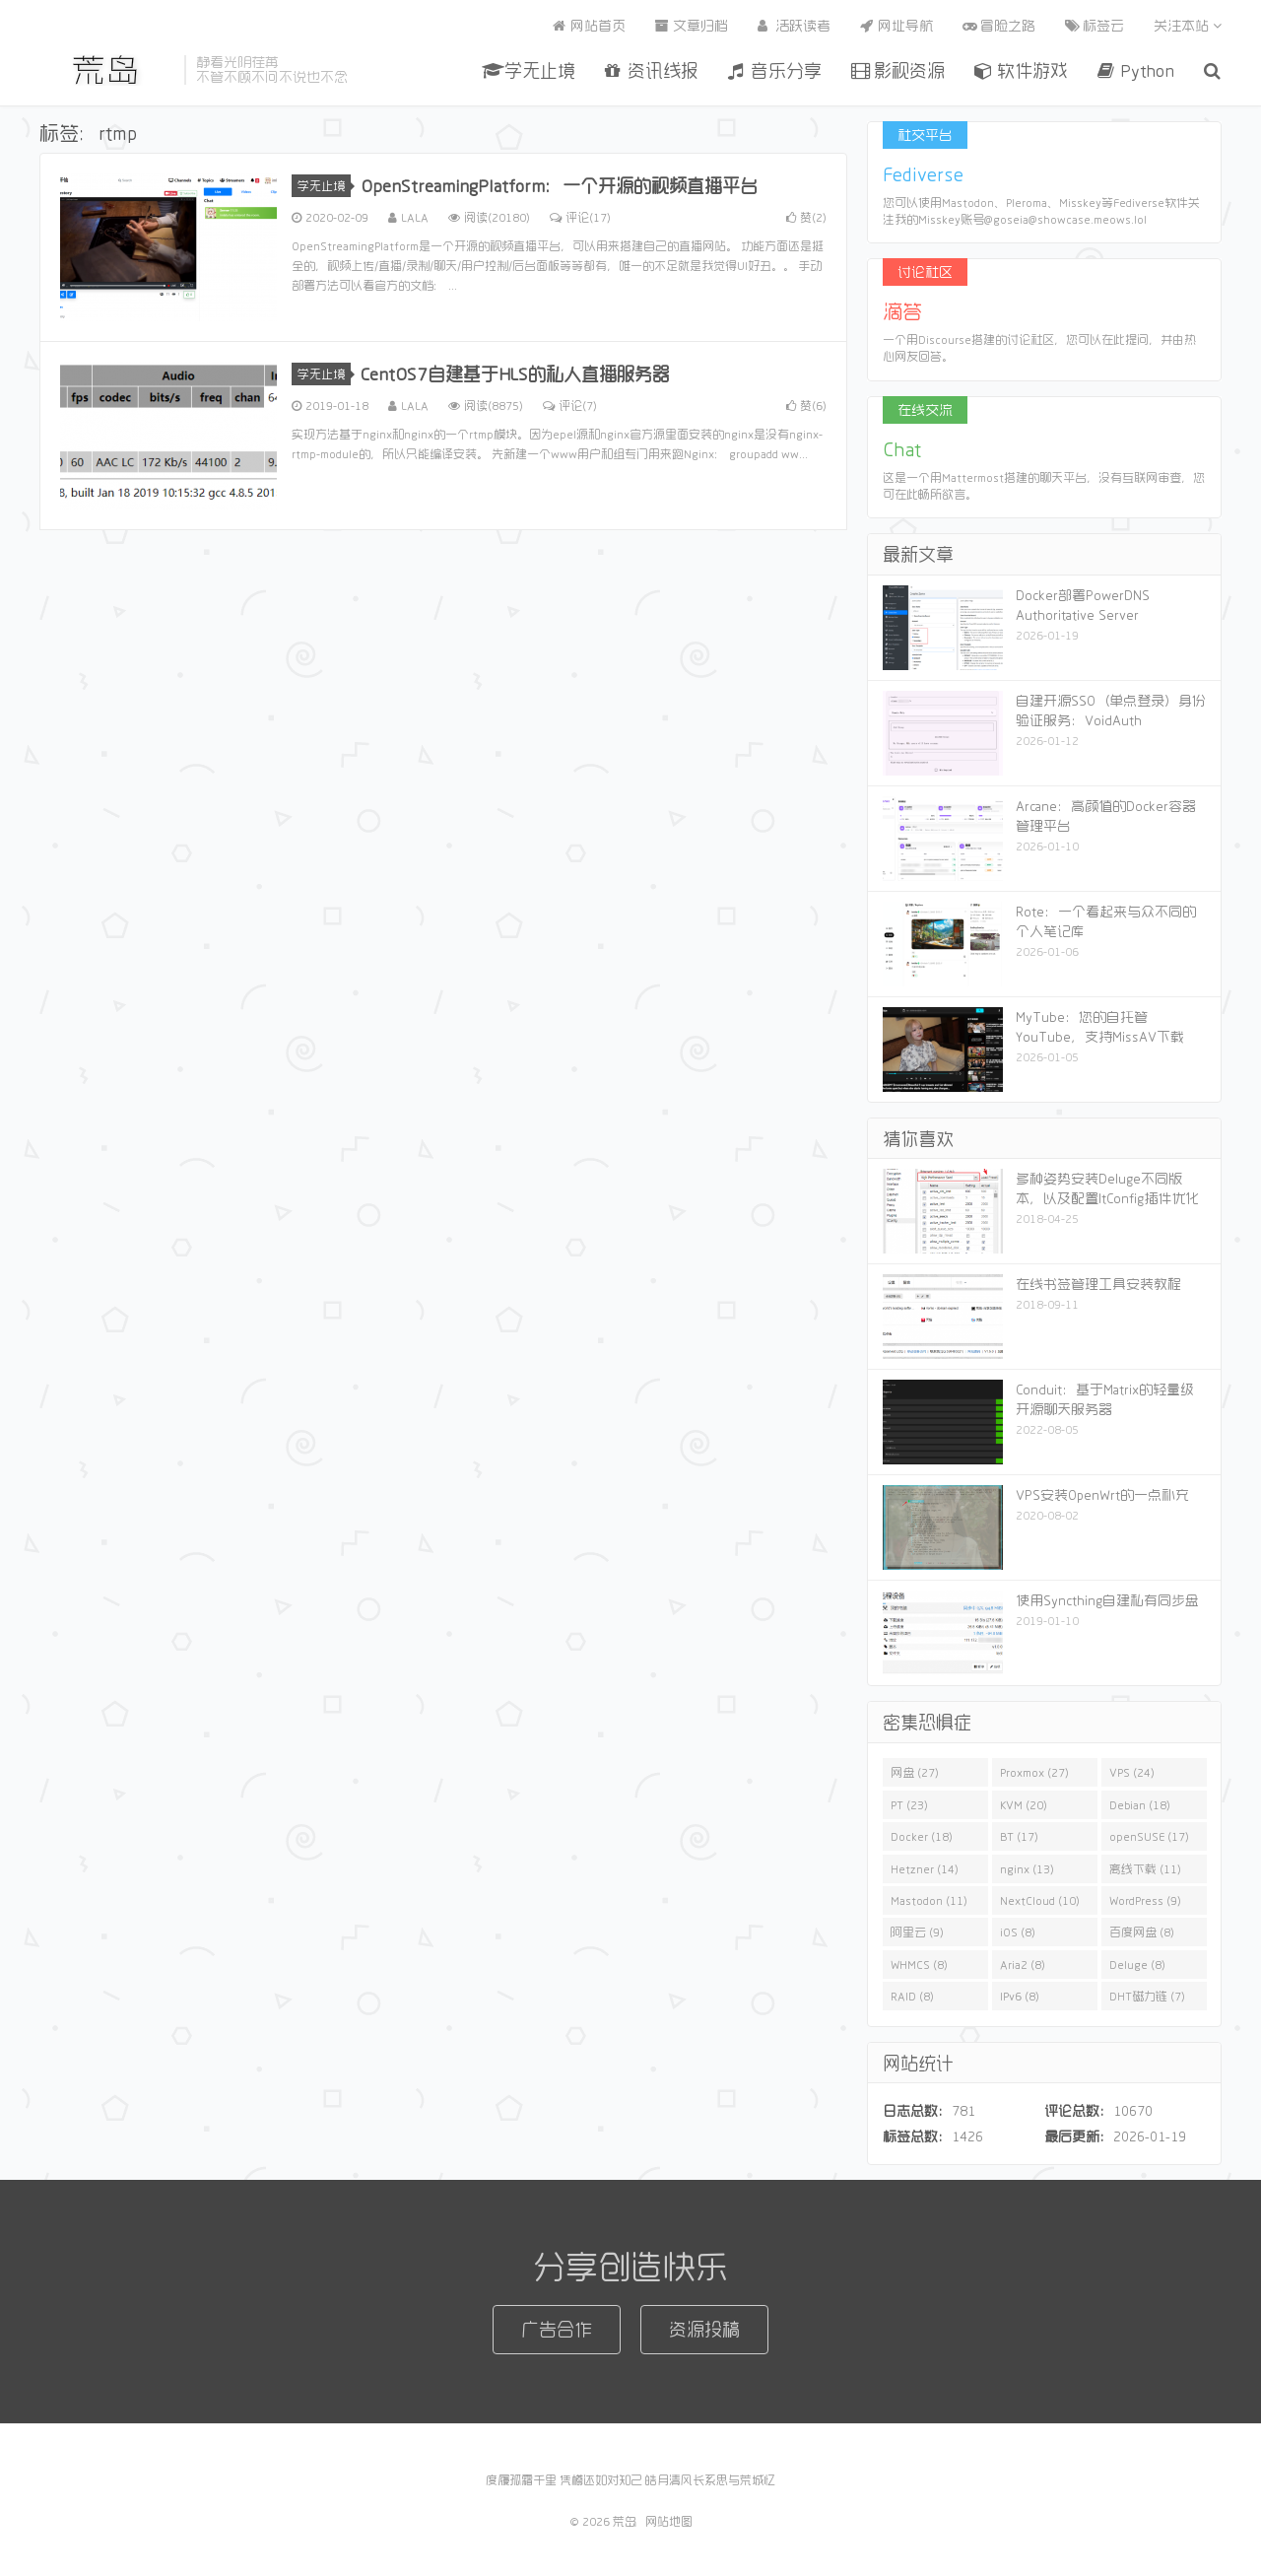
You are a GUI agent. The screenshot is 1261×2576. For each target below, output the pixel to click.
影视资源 (898, 70)
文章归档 (691, 26)
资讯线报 (651, 70)
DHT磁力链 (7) (1147, 1995)
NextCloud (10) (1040, 1900)
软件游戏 (1021, 70)
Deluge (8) (1137, 1964)
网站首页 (589, 26)
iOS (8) (1017, 1931)
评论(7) (570, 405)
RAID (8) (912, 1995)
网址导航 (896, 26)
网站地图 (669, 2521)
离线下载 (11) (1145, 1868)
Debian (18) (1139, 1804)
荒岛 (106, 70)
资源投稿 (704, 2329)
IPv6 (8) (1019, 1995)
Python (1135, 70)
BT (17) (1019, 1836)
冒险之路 (998, 26)
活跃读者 (794, 26)
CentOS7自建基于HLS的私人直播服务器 (515, 373)
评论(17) (580, 217)
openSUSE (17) (1149, 1836)
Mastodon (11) (929, 1900)
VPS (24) (1132, 1772)
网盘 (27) (915, 1772)
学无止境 (528, 70)
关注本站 (1188, 26)
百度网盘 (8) (1141, 1931)
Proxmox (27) (1034, 1772)
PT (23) (909, 1804)
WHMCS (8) (919, 1964)
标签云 (1094, 26)
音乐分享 (775, 70)
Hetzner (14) (925, 1868)
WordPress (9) (1145, 1900)
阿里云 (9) (917, 1931)
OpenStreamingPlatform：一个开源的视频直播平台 (559, 185)
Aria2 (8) (1022, 1964)
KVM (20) (1023, 1804)
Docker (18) (922, 1836)
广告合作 (556, 2329)
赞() (806, 217)
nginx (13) (1027, 1868)
